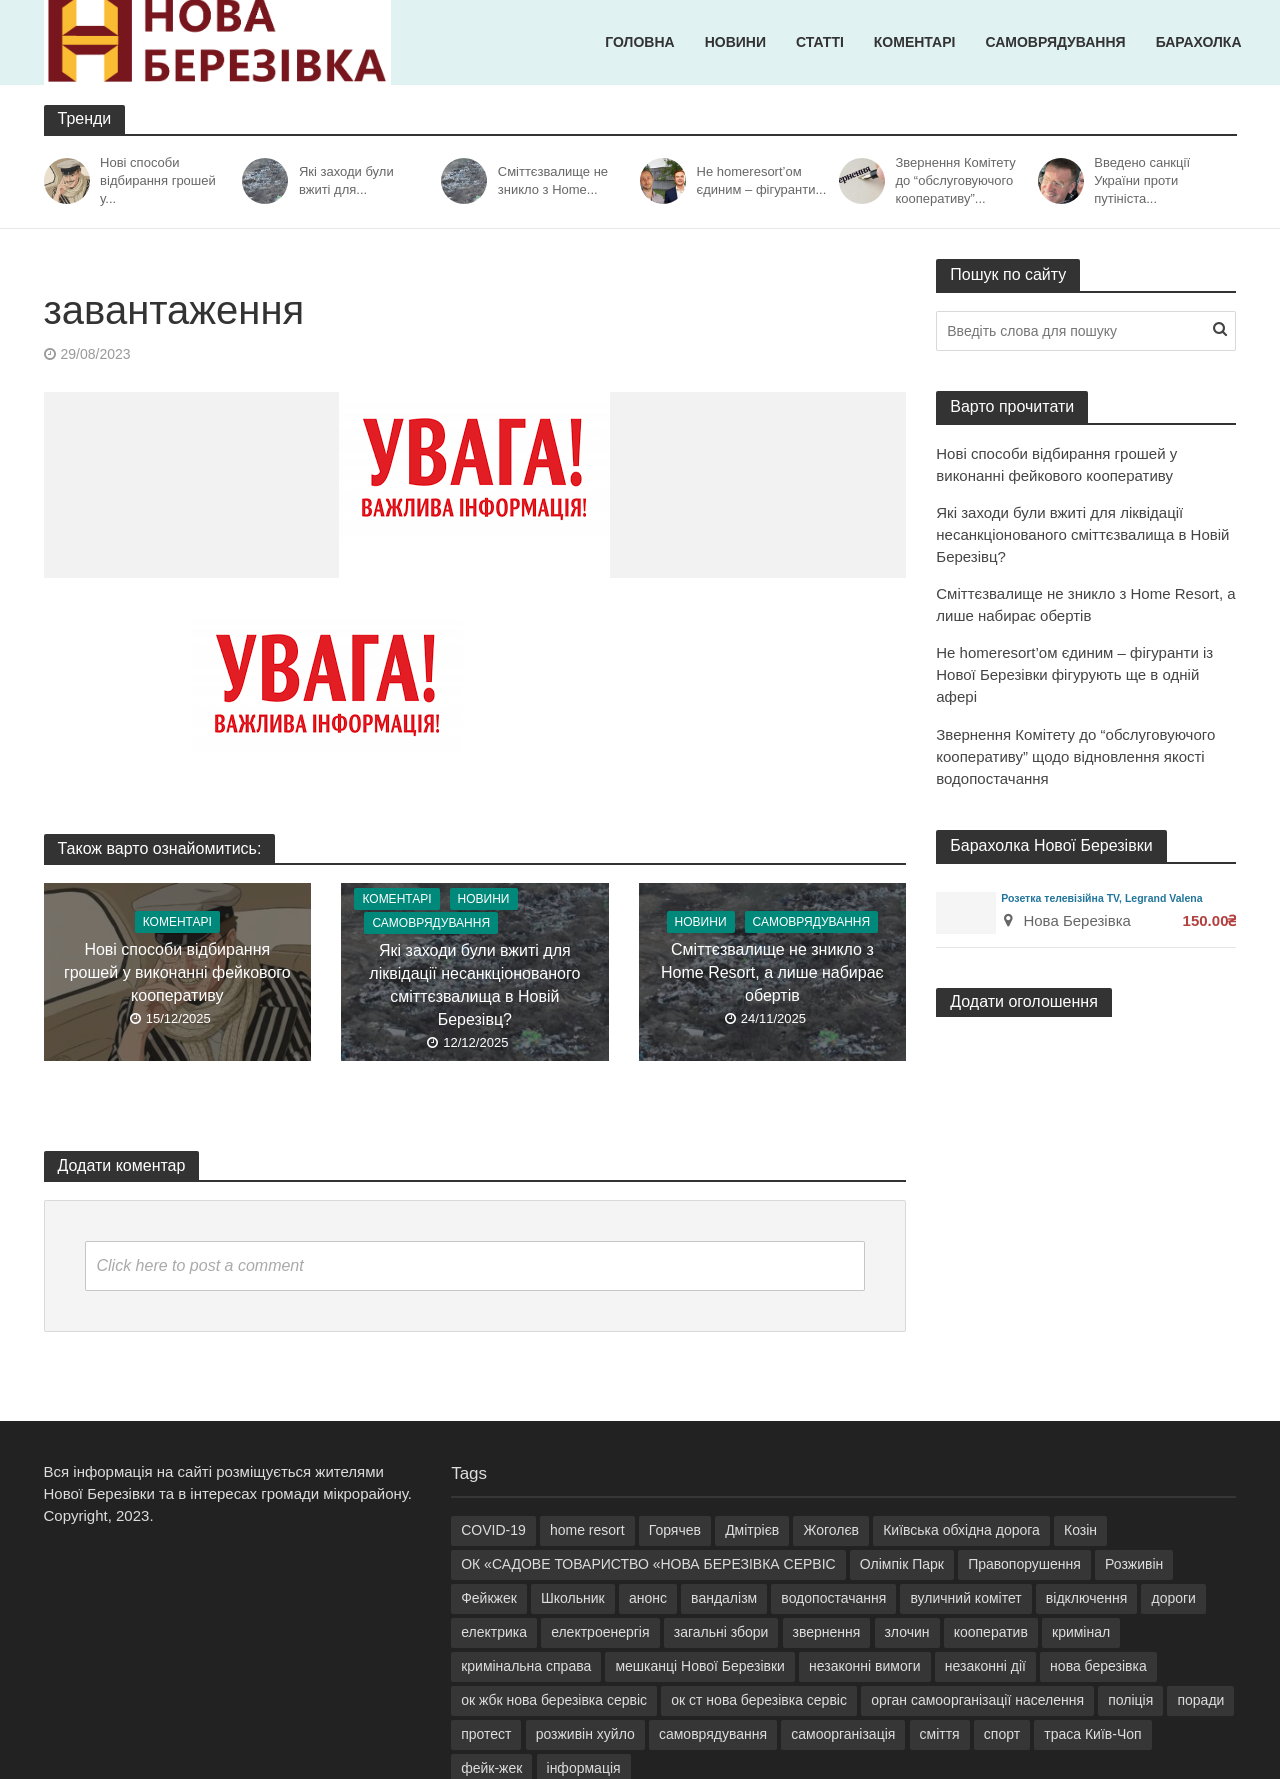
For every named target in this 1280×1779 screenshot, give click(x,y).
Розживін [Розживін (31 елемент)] (1134, 1564)
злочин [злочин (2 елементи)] (907, 1632)
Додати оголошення (1024, 1001)
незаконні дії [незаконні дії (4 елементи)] (985, 1666)
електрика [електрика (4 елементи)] (494, 1632)
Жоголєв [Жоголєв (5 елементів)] (831, 1530)
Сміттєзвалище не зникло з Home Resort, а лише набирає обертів (772, 972)
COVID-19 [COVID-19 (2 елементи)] (493, 1530)
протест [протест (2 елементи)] (486, 1734)
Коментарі (915, 42)
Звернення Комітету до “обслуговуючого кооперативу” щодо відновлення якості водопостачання (1075, 756)
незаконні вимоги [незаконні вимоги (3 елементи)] (865, 1666)
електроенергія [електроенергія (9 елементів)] (600, 1632)
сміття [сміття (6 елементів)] (940, 1734)
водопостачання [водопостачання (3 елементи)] (833, 1598)
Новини (735, 42)
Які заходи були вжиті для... (346, 180)
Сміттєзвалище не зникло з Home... (553, 180)
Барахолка (1199, 42)
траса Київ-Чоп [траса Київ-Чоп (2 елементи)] (1092, 1734)
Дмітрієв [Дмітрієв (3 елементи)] (752, 1530)
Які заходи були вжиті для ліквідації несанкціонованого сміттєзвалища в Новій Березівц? (474, 985)
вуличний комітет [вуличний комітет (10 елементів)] (965, 1598)
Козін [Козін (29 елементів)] (1080, 1530)
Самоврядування (1055, 42)
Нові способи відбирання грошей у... (158, 180)
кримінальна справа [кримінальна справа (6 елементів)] (526, 1666)
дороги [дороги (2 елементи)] (1173, 1598)
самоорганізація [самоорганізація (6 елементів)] (843, 1734)
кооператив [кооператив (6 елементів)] (991, 1632)
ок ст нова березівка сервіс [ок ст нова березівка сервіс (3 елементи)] (759, 1700)
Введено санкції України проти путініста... (1142, 180)
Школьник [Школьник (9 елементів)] (573, 1598)
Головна (639, 42)
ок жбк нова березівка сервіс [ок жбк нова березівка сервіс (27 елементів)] (554, 1700)
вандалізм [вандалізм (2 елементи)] (724, 1598)
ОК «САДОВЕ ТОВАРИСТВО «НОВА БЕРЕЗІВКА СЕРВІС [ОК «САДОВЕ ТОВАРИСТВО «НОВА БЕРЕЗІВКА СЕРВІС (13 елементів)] (648, 1564)
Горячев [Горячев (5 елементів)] (675, 1530)
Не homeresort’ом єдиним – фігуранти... (762, 180)
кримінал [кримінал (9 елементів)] (1081, 1632)
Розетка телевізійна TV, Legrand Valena (1101, 898)
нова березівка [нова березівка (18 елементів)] (1098, 1666)
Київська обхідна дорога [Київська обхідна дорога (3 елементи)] (961, 1530)
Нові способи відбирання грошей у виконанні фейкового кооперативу (177, 972)
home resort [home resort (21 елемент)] (587, 1530)
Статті (820, 42)
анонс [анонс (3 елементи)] (648, 1598)
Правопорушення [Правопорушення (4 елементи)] (1024, 1564)
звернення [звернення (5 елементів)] (827, 1632)
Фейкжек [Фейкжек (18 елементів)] (489, 1598)
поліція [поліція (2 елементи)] (1130, 1700)
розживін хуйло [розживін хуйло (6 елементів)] (585, 1734)
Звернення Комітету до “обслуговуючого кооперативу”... (955, 180)
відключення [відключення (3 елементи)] (1086, 1598)
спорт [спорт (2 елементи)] (1002, 1734)
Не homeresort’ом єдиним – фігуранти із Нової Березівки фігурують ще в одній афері (1074, 674)
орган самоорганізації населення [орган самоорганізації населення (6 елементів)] (977, 1700)
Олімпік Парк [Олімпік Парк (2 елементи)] (902, 1564)
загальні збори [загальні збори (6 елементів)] (721, 1632)
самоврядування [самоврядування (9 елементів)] (713, 1734)
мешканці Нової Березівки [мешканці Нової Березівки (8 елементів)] (700, 1666)
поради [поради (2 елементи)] (1200, 1700)
